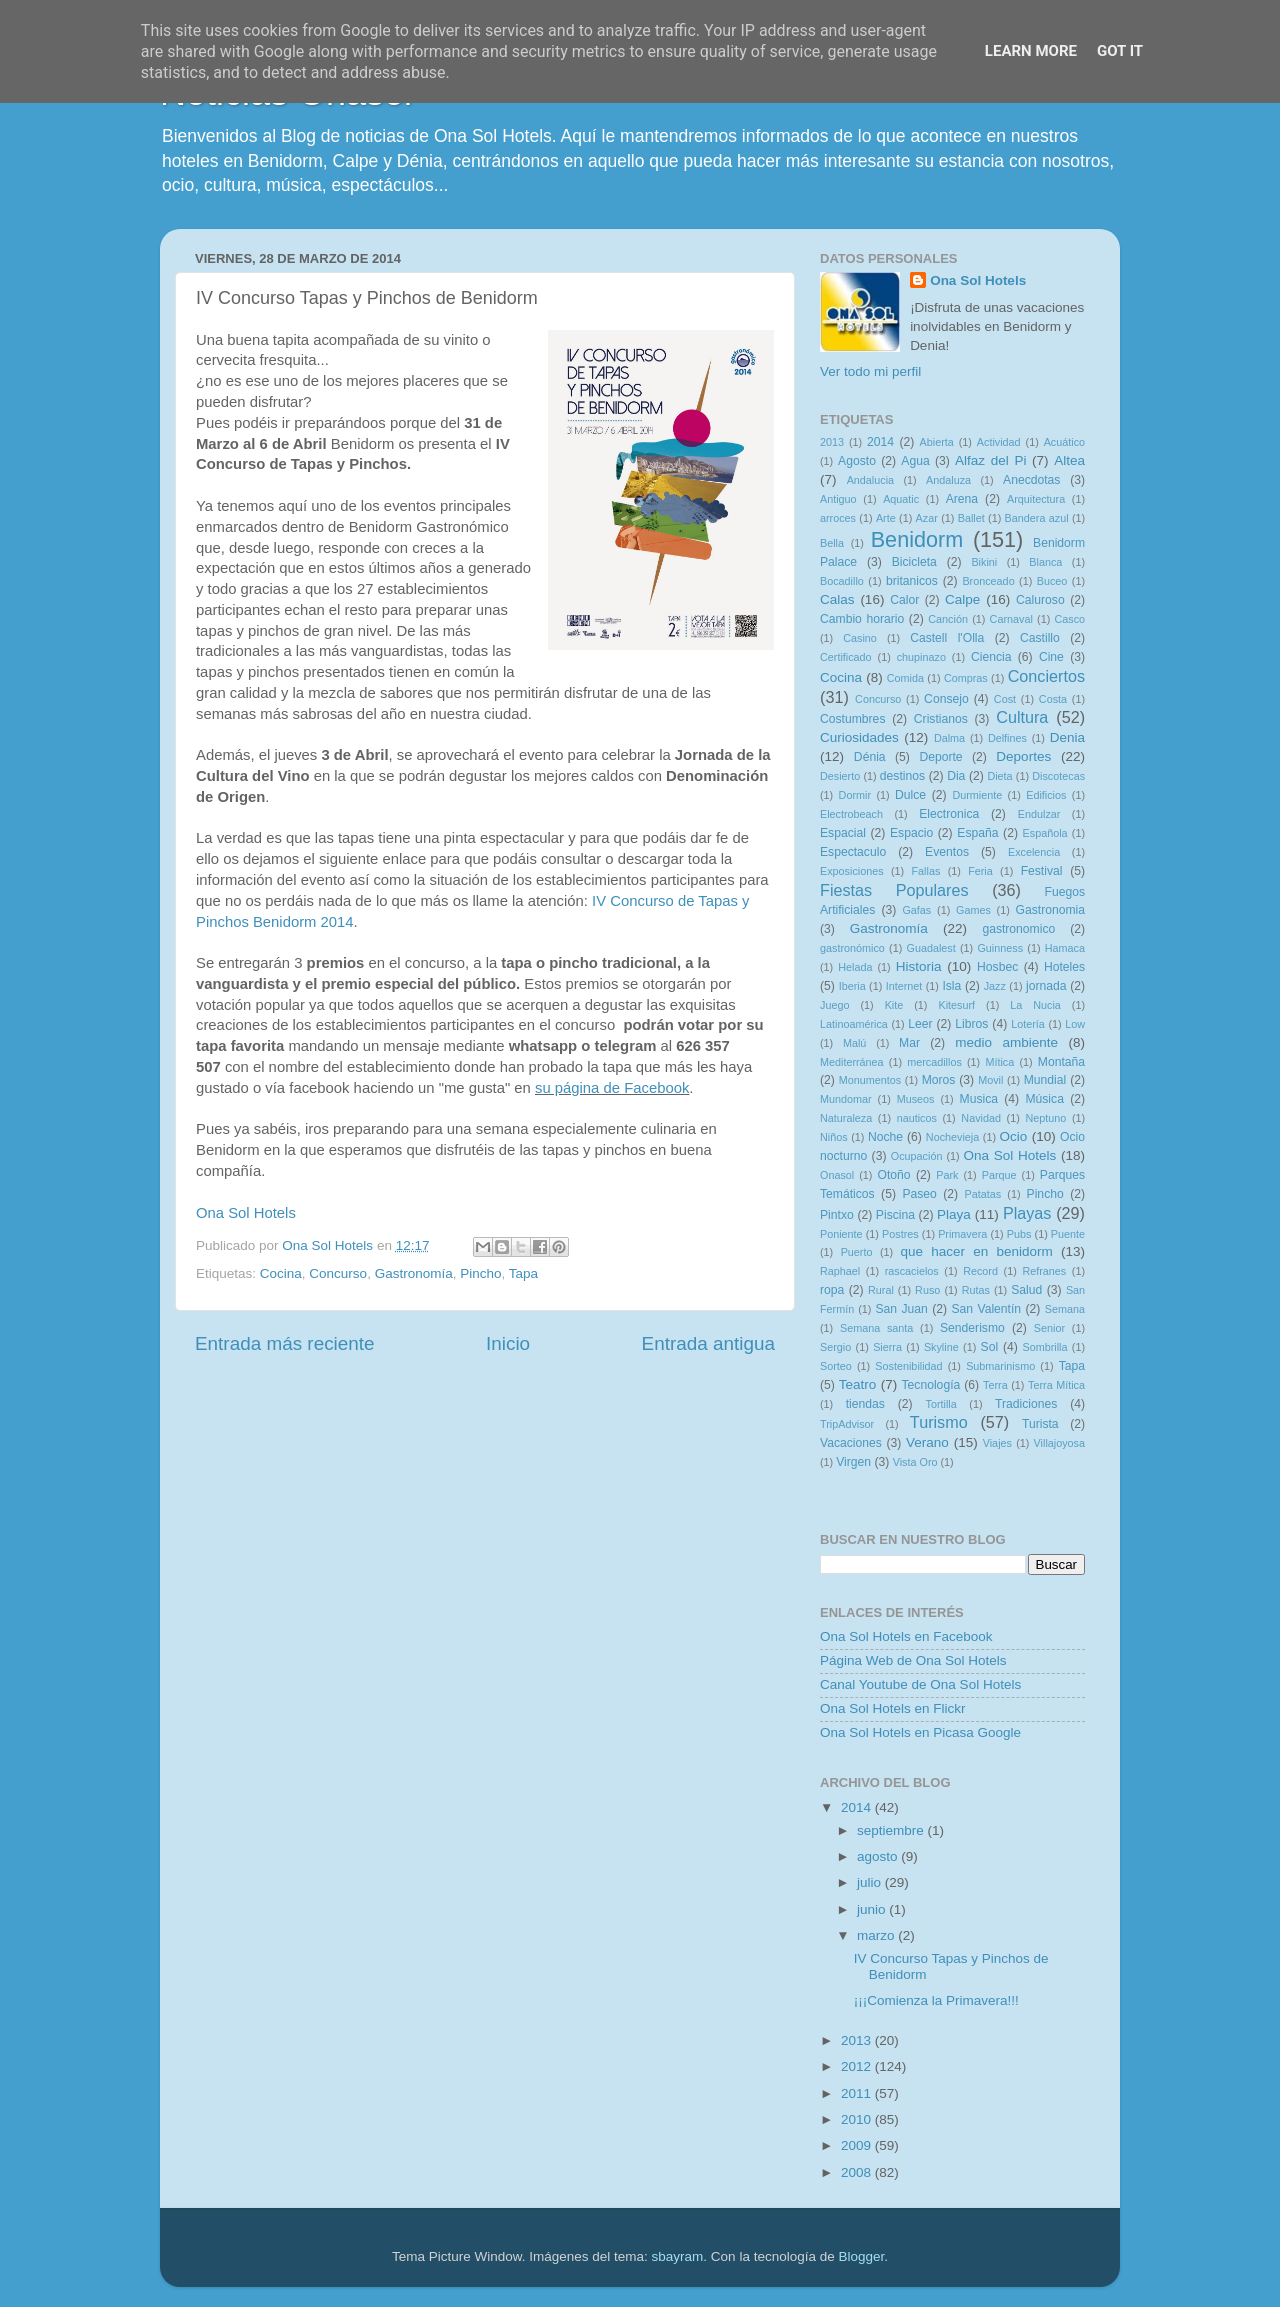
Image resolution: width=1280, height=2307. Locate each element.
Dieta (999, 776)
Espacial (843, 833)
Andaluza (948, 480)
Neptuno (1045, 1118)
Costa (1053, 699)
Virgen (853, 1462)
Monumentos (870, 1080)
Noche (885, 1137)
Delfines (1007, 738)
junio (873, 1909)
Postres (900, 1234)
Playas (1027, 1213)
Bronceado (988, 581)
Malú (854, 1043)
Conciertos (1046, 676)
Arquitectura (1036, 499)
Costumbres (852, 719)
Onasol (837, 1175)
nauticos (917, 1118)
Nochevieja (952, 1137)
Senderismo (972, 1328)
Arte (886, 518)
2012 (858, 2066)
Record (980, 1271)
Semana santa (876, 1328)
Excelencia (1034, 852)
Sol (990, 1347)
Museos (916, 1099)
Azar (927, 518)
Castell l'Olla (947, 638)
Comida (905, 678)
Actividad (999, 442)
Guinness (1000, 948)
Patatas (983, 1194)
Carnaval (1011, 619)
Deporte (940, 757)
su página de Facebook (612, 1088)
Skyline (941, 1347)
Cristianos (941, 719)
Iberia (852, 986)
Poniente (841, 1234)
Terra (995, 1385)
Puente (1068, 1234)
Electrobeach (851, 814)
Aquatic (901, 499)
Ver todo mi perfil (870, 371)
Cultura (1022, 717)
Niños (834, 1137)
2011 (858, 2093)
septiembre (892, 1830)
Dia (956, 776)
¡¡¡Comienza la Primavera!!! (936, 2000)
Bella (832, 543)
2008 (858, 2172)
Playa (954, 1214)
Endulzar (1039, 814)
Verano (927, 1442)
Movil (990, 1080)
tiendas (865, 1404)
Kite (894, 1005)
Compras (966, 678)
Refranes (1044, 1271)
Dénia (870, 757)
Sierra (887, 1347)
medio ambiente (1006, 1042)
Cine (1051, 657)
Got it (1120, 51)
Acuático (1064, 442)
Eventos (947, 852)
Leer (920, 1024)
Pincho (480, 1273)
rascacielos (912, 1271)
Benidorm (917, 539)
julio (871, 1882)
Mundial (1045, 1080)
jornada (1046, 986)
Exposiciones (852, 871)
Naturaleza (846, 1118)
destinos (902, 776)
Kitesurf (956, 1005)
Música (1044, 1099)
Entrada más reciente (285, 1343)
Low (1075, 1024)
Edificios (1046, 795)
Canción (948, 619)
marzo (877, 1935)
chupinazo (921, 657)
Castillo (1040, 638)
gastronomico (1018, 929)
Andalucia (870, 480)
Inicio (508, 1343)
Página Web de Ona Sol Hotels (913, 1660)
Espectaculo (853, 852)
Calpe (962, 599)
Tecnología (931, 1385)
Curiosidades (859, 737)
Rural (881, 1290)
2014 (880, 442)
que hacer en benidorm (977, 1251)
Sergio (835, 1347)
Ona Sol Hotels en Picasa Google (920, 1732)
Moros (939, 1080)
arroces (838, 518)
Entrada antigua (708, 1343)
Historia (919, 966)
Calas (837, 599)
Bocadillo (842, 581)
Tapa (523, 1273)
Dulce (910, 795)
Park (947, 1175)
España (977, 833)
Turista (1040, 1424)
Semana (1065, 1309)
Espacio (911, 833)
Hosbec (997, 967)
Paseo (919, 1194)
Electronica (949, 814)
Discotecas (1058, 776)
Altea (1069, 460)
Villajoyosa (1059, 1443)
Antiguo (838, 499)
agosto (879, 1856)
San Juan (901, 1309)
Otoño (893, 1175)
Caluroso (1040, 600)
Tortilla (941, 1404)
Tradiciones (1026, 1404)
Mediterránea (852, 1062)
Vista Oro (915, 1462)
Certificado (846, 657)
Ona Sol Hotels (246, 1213)
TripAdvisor (847, 1424)
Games (973, 910)
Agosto (857, 461)
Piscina (895, 1215)
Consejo (946, 699)
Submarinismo (1000, 1366)
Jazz (995, 986)
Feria (980, 871)
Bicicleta (914, 562)
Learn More (1031, 51)
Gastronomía (414, 1273)
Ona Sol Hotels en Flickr (893, 1708)
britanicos (912, 581)
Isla (951, 986)
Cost (1005, 699)
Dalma (949, 738)
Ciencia (991, 657)
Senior (1049, 1328)
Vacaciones (851, 1443)
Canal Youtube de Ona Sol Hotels (920, 1684)
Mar (909, 1043)
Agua (915, 461)
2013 (832, 442)
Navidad (981, 1118)
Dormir (855, 795)
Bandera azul (1037, 518)
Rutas (976, 1290)
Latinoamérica (854, 1024)
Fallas (925, 871)
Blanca (1045, 562)
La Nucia (1035, 1005)
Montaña (1061, 1062)
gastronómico (852, 948)
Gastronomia (1051, 910)
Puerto (857, 1252)
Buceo (1052, 581)
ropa (832, 1290)
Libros (971, 1024)
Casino (860, 638)
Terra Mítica (1056, 1385)
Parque (999, 1175)
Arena (962, 499)
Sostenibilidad (908, 1366)
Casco (1069, 619)
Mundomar (846, 1099)
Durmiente (977, 795)
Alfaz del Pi (990, 460)
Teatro (858, 1384)
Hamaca (1065, 948)
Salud (1026, 1290)
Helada (855, 967)
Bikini (984, 562)
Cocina (281, 1273)
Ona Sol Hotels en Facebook (906, 1636)
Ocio (1014, 1136)
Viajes (997, 1443)
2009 (858, 2145)
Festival (1042, 871)
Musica (979, 1099)
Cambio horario (862, 619)
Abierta (937, 442)
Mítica (999, 1062)
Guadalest (931, 948)
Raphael (840, 1271)
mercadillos (934, 1062)
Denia (1067, 737)
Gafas (916, 910)
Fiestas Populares (894, 890)
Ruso (927, 1290)
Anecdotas (1031, 480)
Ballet (971, 518)
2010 (858, 2119)
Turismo (939, 1422)
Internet (904, 986)
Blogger (861, 2256)
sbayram (678, 2256)
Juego (834, 1005)
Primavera (962, 1234)
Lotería (1028, 1024)
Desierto (840, 776)
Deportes (1023, 756)
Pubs (1019, 1234)
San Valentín (986, 1309)
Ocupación (917, 1156)
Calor (904, 600)
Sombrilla (1044, 1347)
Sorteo (836, 1366)
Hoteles (1064, 967)
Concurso (338, 1273)
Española (1045, 833)
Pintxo (837, 1215)
